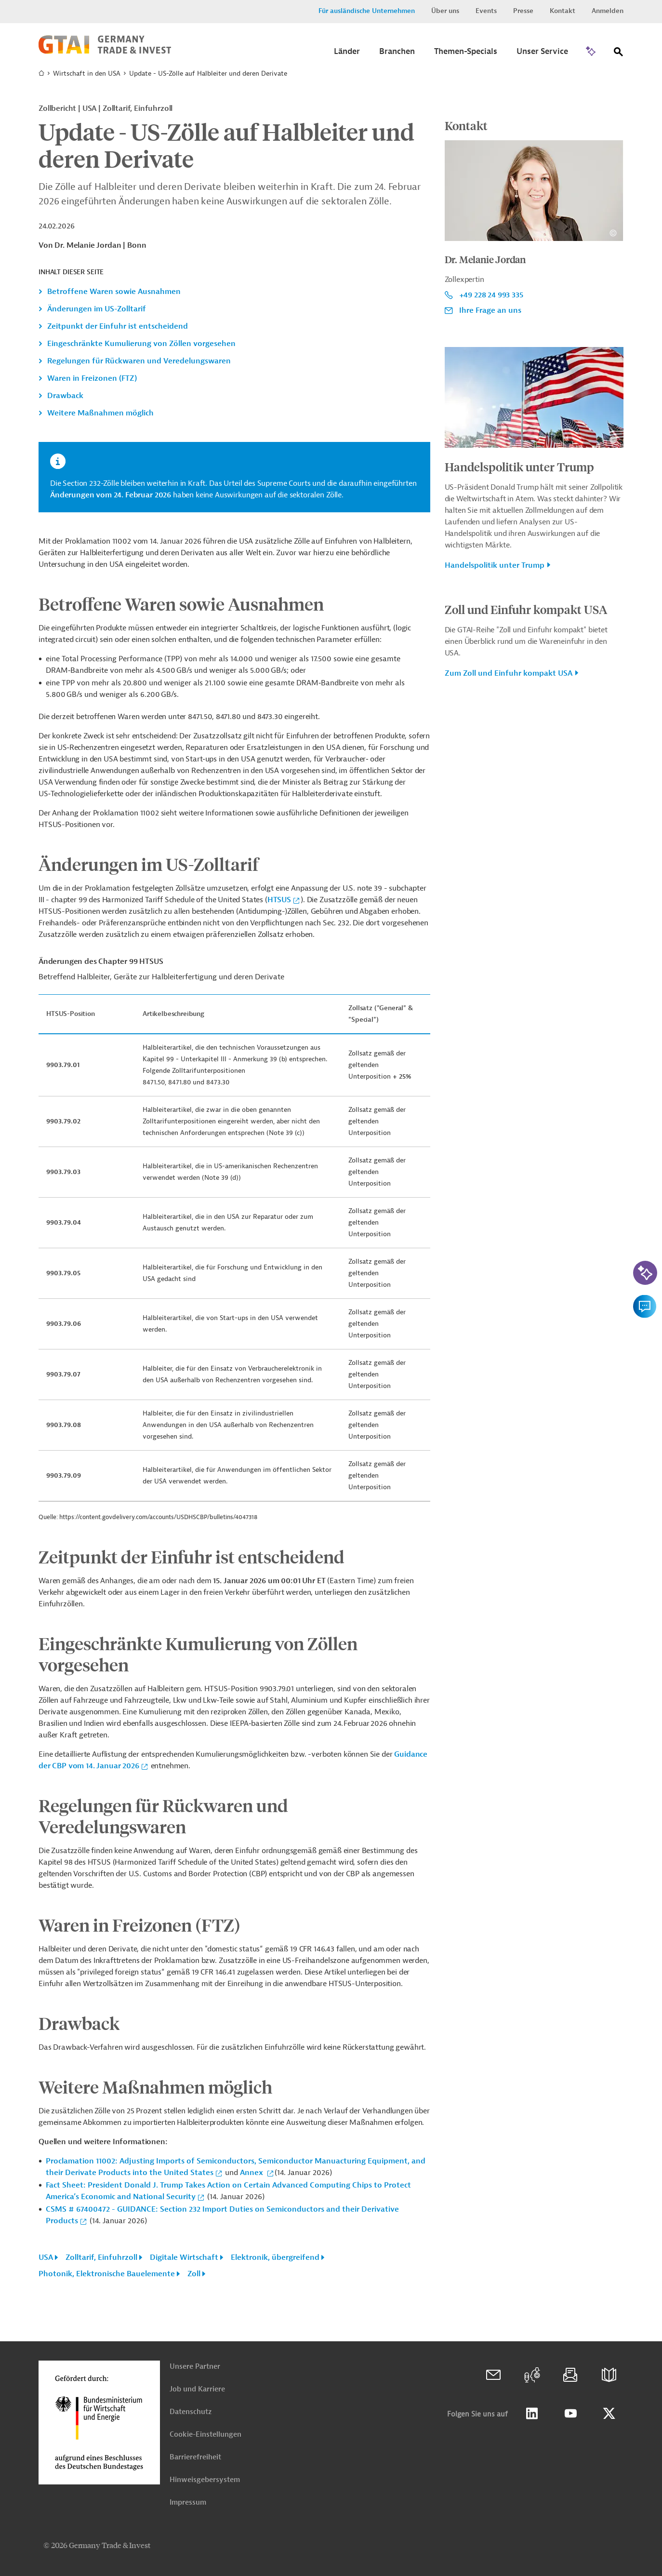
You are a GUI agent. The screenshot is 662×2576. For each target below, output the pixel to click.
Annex (252, 2172)
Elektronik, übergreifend (275, 2257)
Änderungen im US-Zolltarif (96, 309)
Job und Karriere (197, 2389)
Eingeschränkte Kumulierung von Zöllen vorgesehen (141, 343)
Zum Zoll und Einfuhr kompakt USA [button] (508, 673)
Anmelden (607, 11)
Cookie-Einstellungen (205, 2434)
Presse (523, 11)
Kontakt (562, 11)
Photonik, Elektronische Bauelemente (107, 2274)
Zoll (193, 2274)
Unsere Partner (195, 2366)
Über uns (445, 11)
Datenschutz (191, 2411)
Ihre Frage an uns (490, 310)
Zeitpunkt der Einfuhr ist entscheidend (117, 326)
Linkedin (531, 2413)
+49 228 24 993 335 (491, 295)
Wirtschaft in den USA (86, 73)
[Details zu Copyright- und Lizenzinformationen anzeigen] (613, 233)
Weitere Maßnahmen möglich (100, 413)
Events (486, 11)
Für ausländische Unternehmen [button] (366, 11)
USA (46, 2257)
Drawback (65, 395)
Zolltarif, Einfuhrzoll (101, 2257)
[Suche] (618, 53)
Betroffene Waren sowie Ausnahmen (114, 291)
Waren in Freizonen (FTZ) (92, 378)
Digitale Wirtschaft (184, 2257)
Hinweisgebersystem (205, 2479)
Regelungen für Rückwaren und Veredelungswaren (139, 361)
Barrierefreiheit (195, 2457)
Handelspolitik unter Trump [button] (494, 565)
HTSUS (279, 900)
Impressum (188, 2502)
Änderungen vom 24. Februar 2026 (111, 495)
